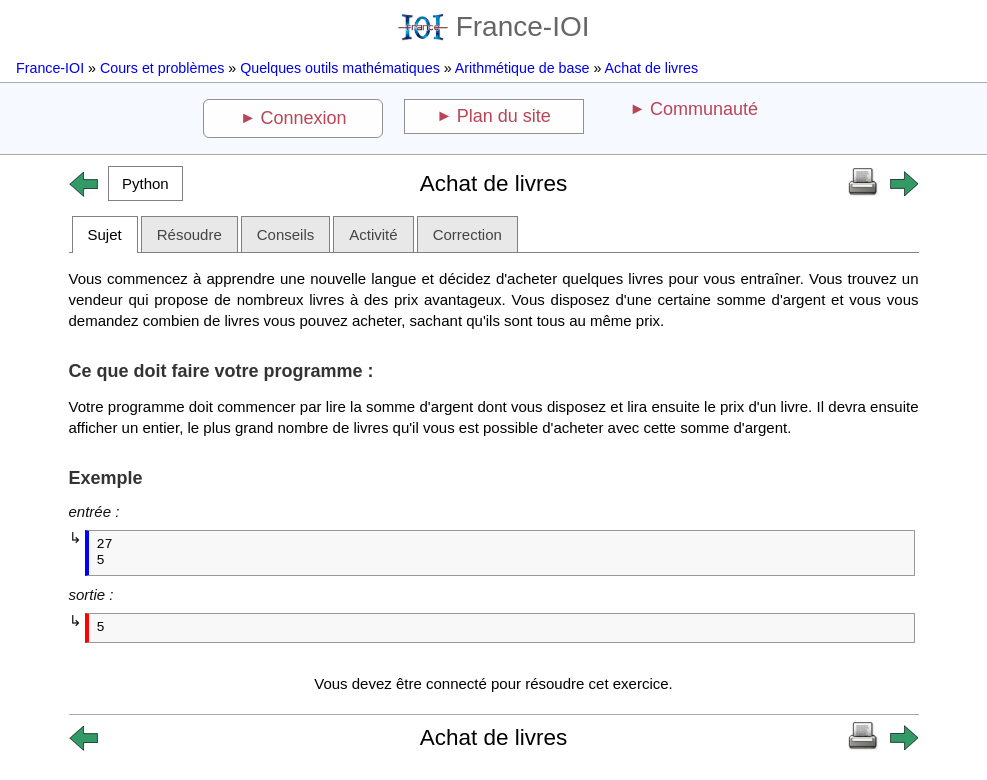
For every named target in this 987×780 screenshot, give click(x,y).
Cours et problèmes (162, 68)
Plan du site (504, 116)
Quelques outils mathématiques (340, 68)
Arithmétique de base (522, 68)
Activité (373, 234)
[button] (146, 183)
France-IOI (494, 26)
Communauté (704, 109)
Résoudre (189, 234)
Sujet (105, 234)
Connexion (304, 118)
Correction (467, 234)
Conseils (286, 234)
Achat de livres (651, 68)
